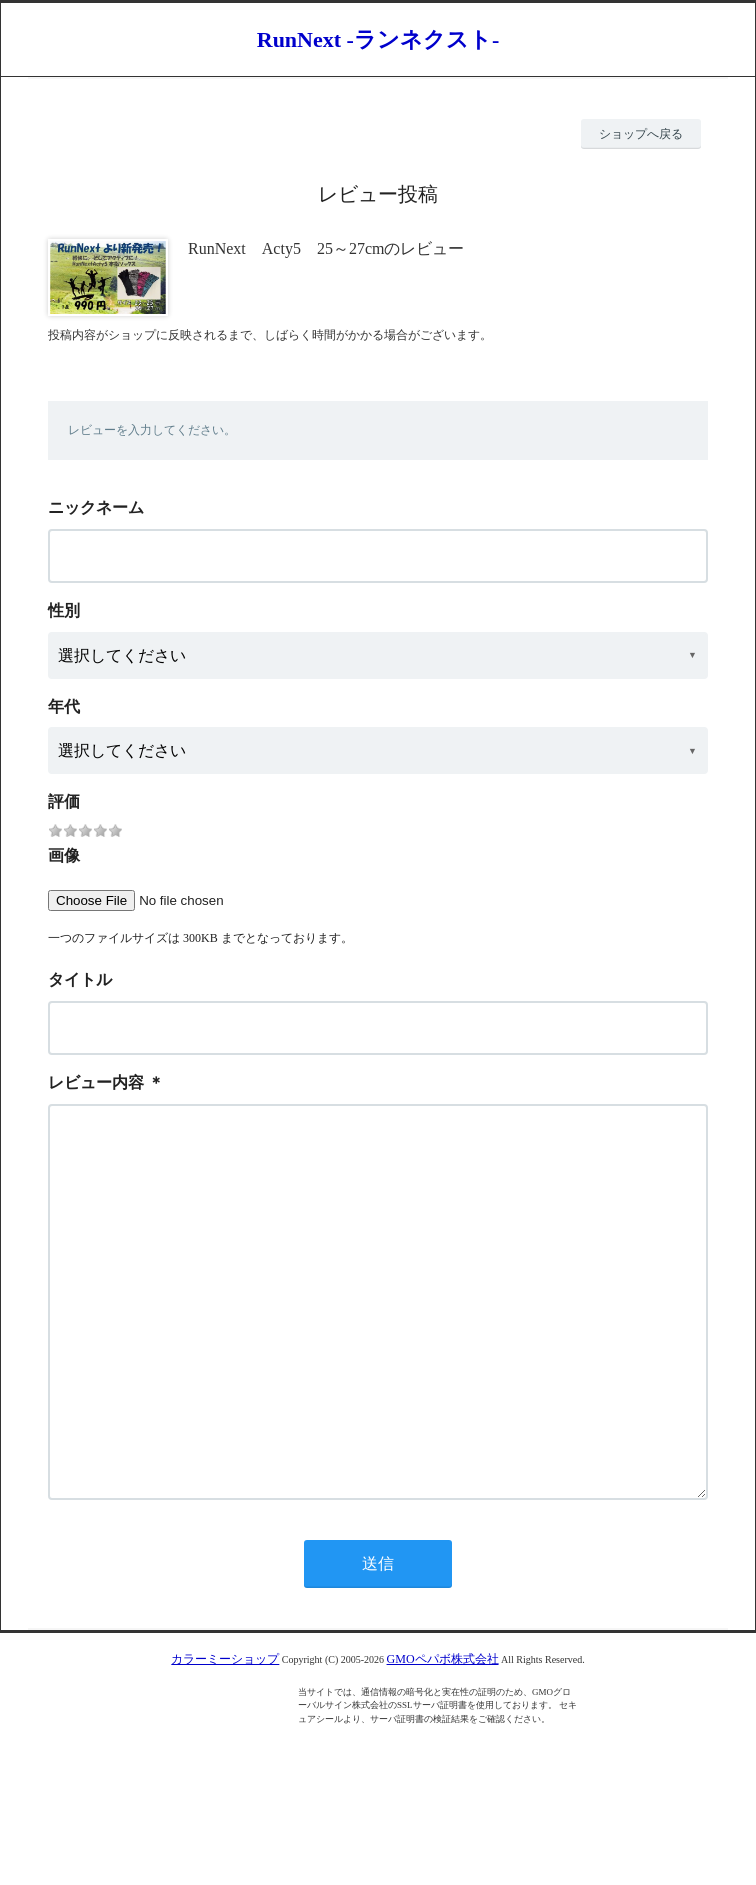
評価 (64, 801)
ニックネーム (96, 507)
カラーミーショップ (225, 1739)
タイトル (80, 979)
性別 (64, 610)
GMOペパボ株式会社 (443, 1739)
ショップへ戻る (641, 134)
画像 (64, 855)
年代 (64, 706)
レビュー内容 (96, 1082)
